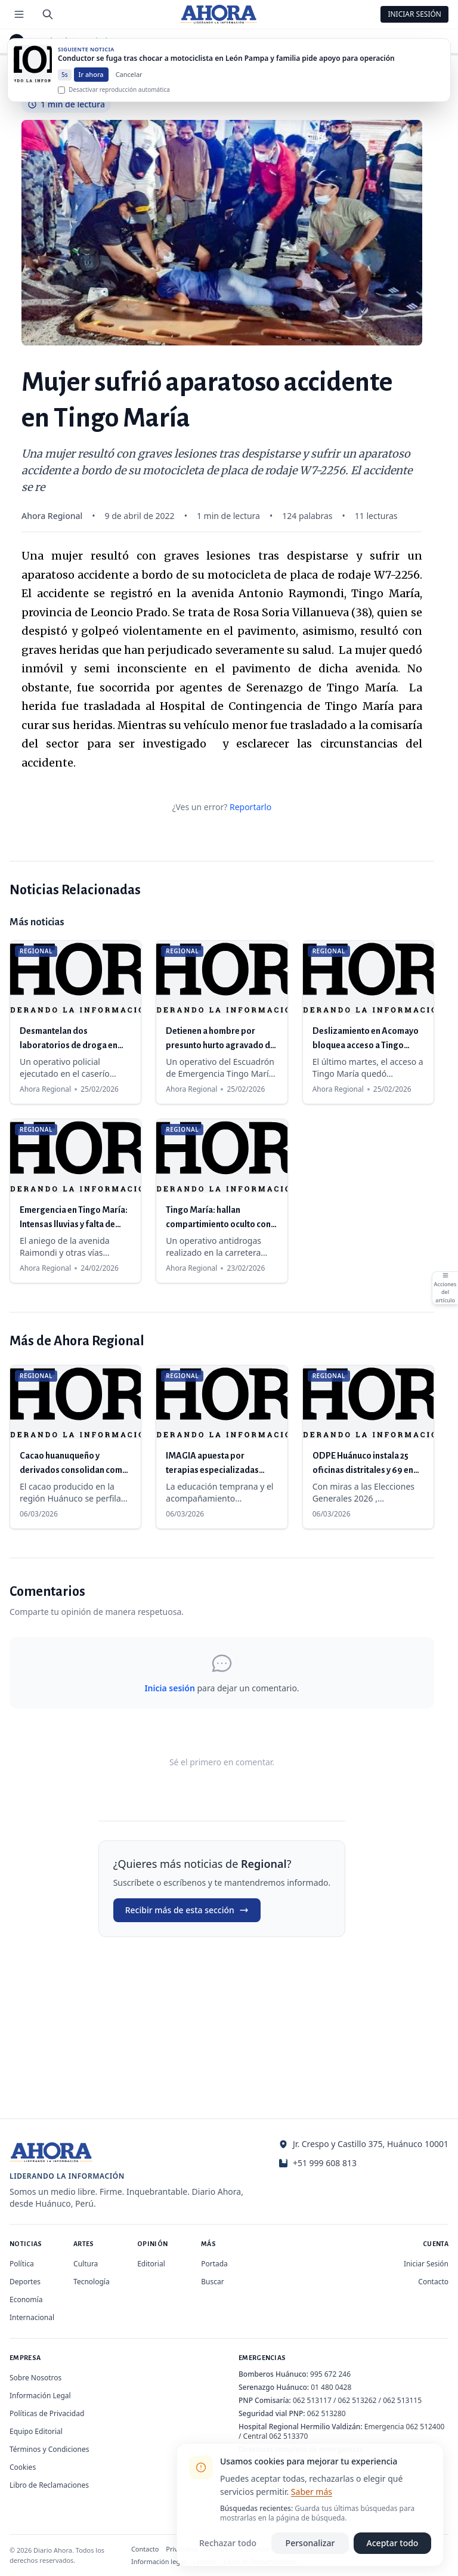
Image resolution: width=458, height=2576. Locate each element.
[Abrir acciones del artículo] (445, 1288)
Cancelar (129, 79)
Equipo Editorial (36, 2431)
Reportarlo (250, 807)
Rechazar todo (227, 2543)
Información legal (158, 2561)
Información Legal (40, 2395)
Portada (214, 2264)
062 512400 (425, 2426)
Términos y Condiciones (49, 2449)
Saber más (311, 2491)
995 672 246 (330, 2374)
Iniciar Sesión (414, 14)
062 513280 (326, 2413)
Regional (52, 41)
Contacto (433, 2282)
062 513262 (357, 2400)
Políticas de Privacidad (47, 2413)
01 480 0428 (331, 2387)
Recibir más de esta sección (187, 1910)
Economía (26, 2299)
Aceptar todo (393, 2543)
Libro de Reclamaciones (49, 2485)
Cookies (23, 2467)
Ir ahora (91, 79)
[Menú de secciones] (19, 14)
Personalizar (310, 2543)
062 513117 (312, 2400)
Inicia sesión (169, 1688)
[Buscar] (47, 14)
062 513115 (402, 2400)
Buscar (212, 2282)
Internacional (32, 2317)
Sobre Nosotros (35, 2378)
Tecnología (91, 2282)
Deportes (25, 2282)
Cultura (85, 2264)
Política (22, 2264)
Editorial (151, 2264)
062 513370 (288, 2436)
